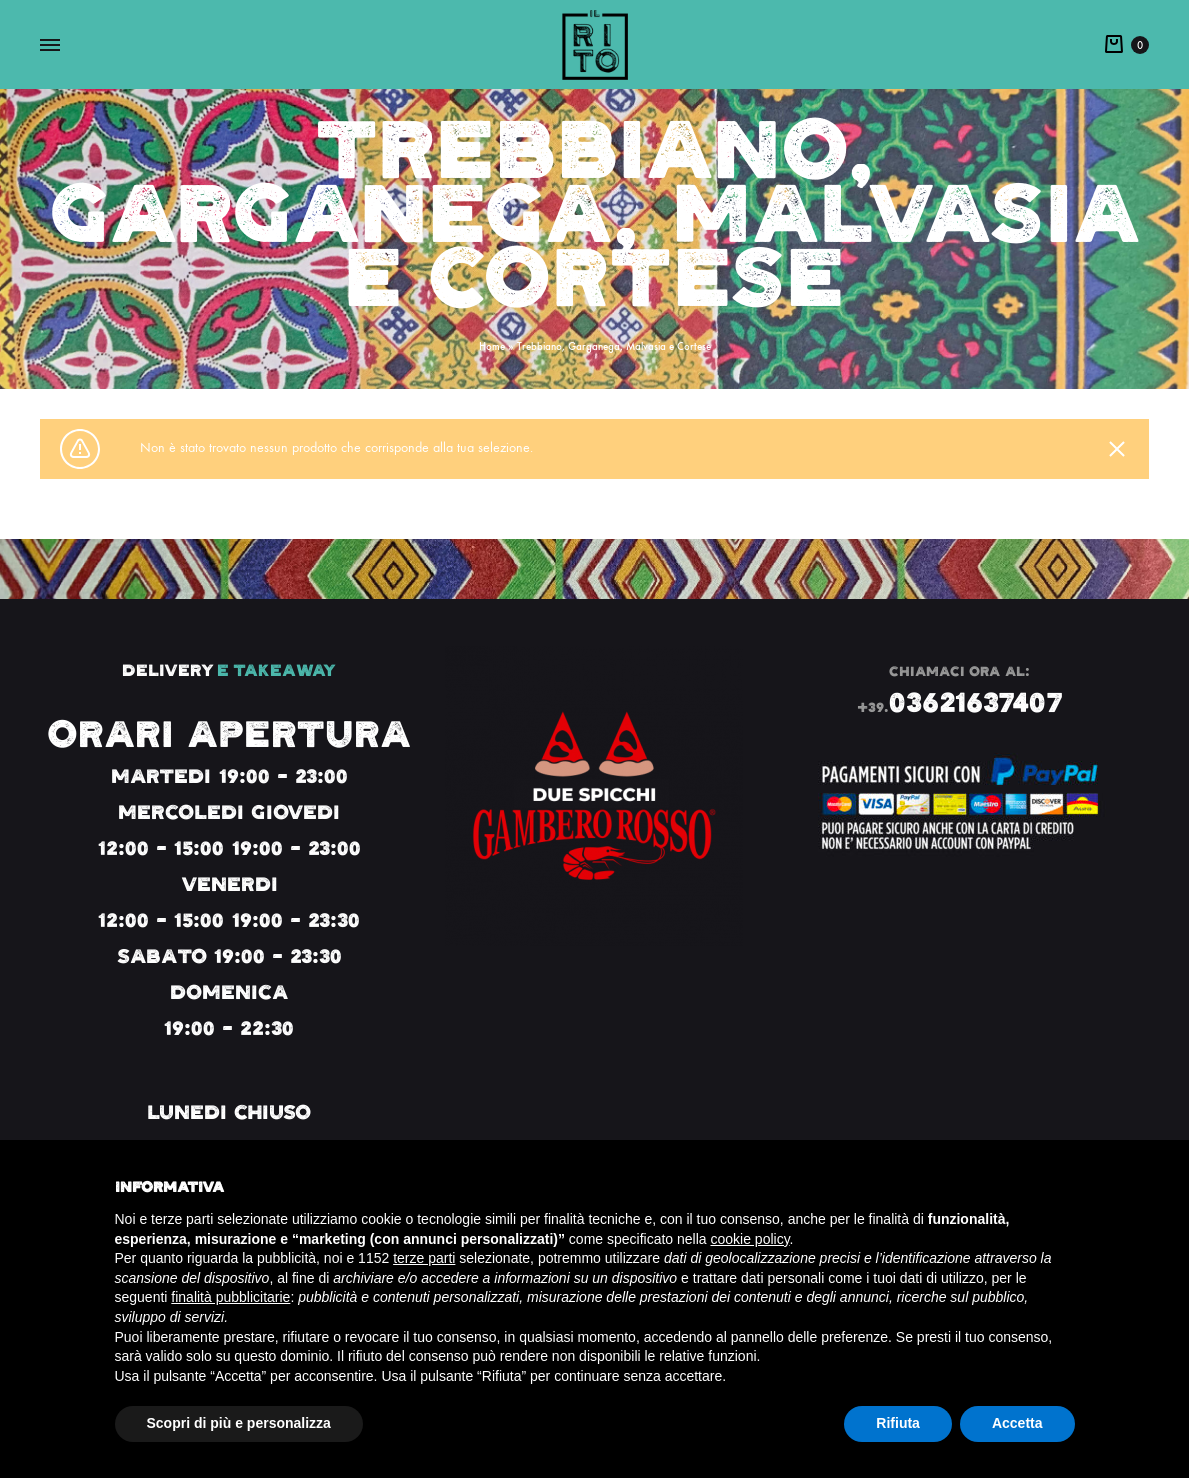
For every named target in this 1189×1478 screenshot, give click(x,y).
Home (492, 346)
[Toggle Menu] (50, 46)
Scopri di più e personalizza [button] (239, 1423)
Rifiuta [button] (898, 1423)
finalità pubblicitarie (230, 1297)
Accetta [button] (1017, 1423)
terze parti (424, 1258)
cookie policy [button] (749, 1239)
